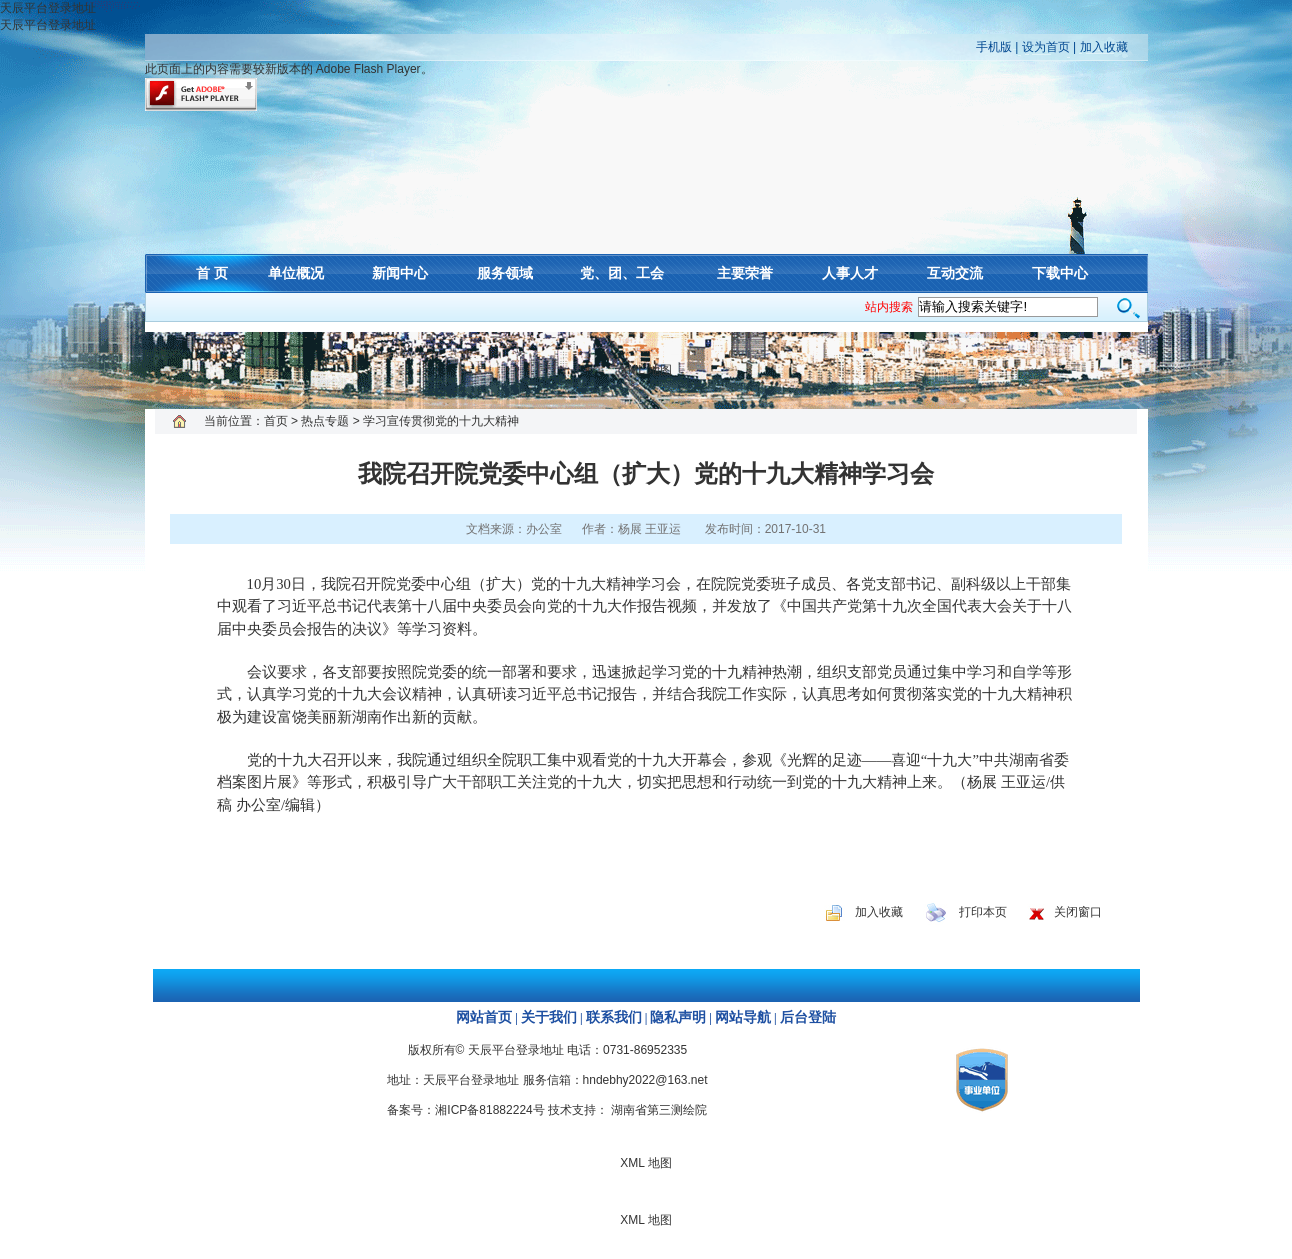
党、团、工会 (622, 273)
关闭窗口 (1078, 912)
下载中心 (1060, 273)
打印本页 (983, 912)
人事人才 (850, 273)
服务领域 (505, 273)
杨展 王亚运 (649, 529)
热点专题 (325, 421)
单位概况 (296, 273)
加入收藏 (1104, 47)
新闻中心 (400, 273)
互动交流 (955, 273)
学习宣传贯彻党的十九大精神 (441, 421)
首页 (276, 421)
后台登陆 (808, 1017)
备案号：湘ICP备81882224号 (465, 1110)
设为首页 (1046, 47)
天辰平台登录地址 (48, 8)
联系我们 (614, 1017)
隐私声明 (678, 1017)
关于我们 (549, 1017)
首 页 (212, 273)
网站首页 (484, 1017)
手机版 (994, 47)
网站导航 (743, 1017)
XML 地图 (646, 370)
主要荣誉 (745, 273)
